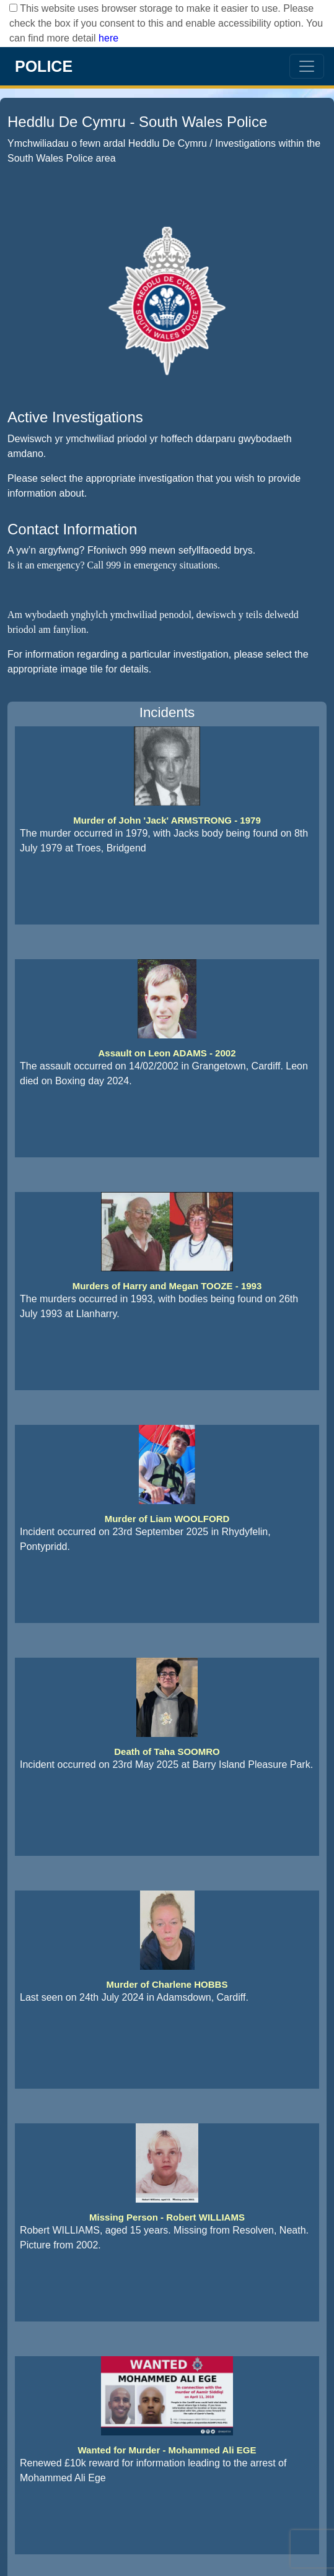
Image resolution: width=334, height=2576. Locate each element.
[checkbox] (13, 8)
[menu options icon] (306, 66)
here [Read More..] (108, 38)
